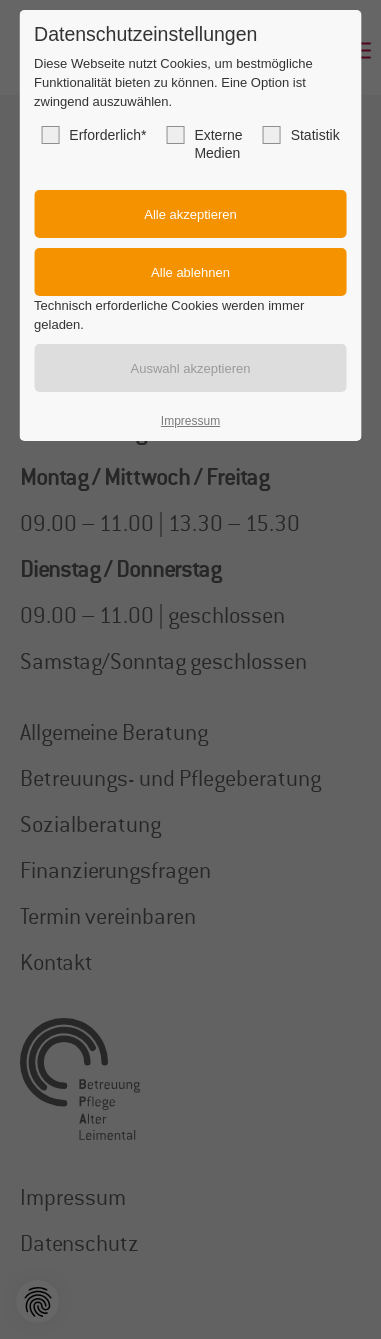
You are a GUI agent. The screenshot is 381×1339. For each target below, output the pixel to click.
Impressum (190, 421)
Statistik (301, 135)
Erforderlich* (93, 135)
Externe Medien (204, 143)
